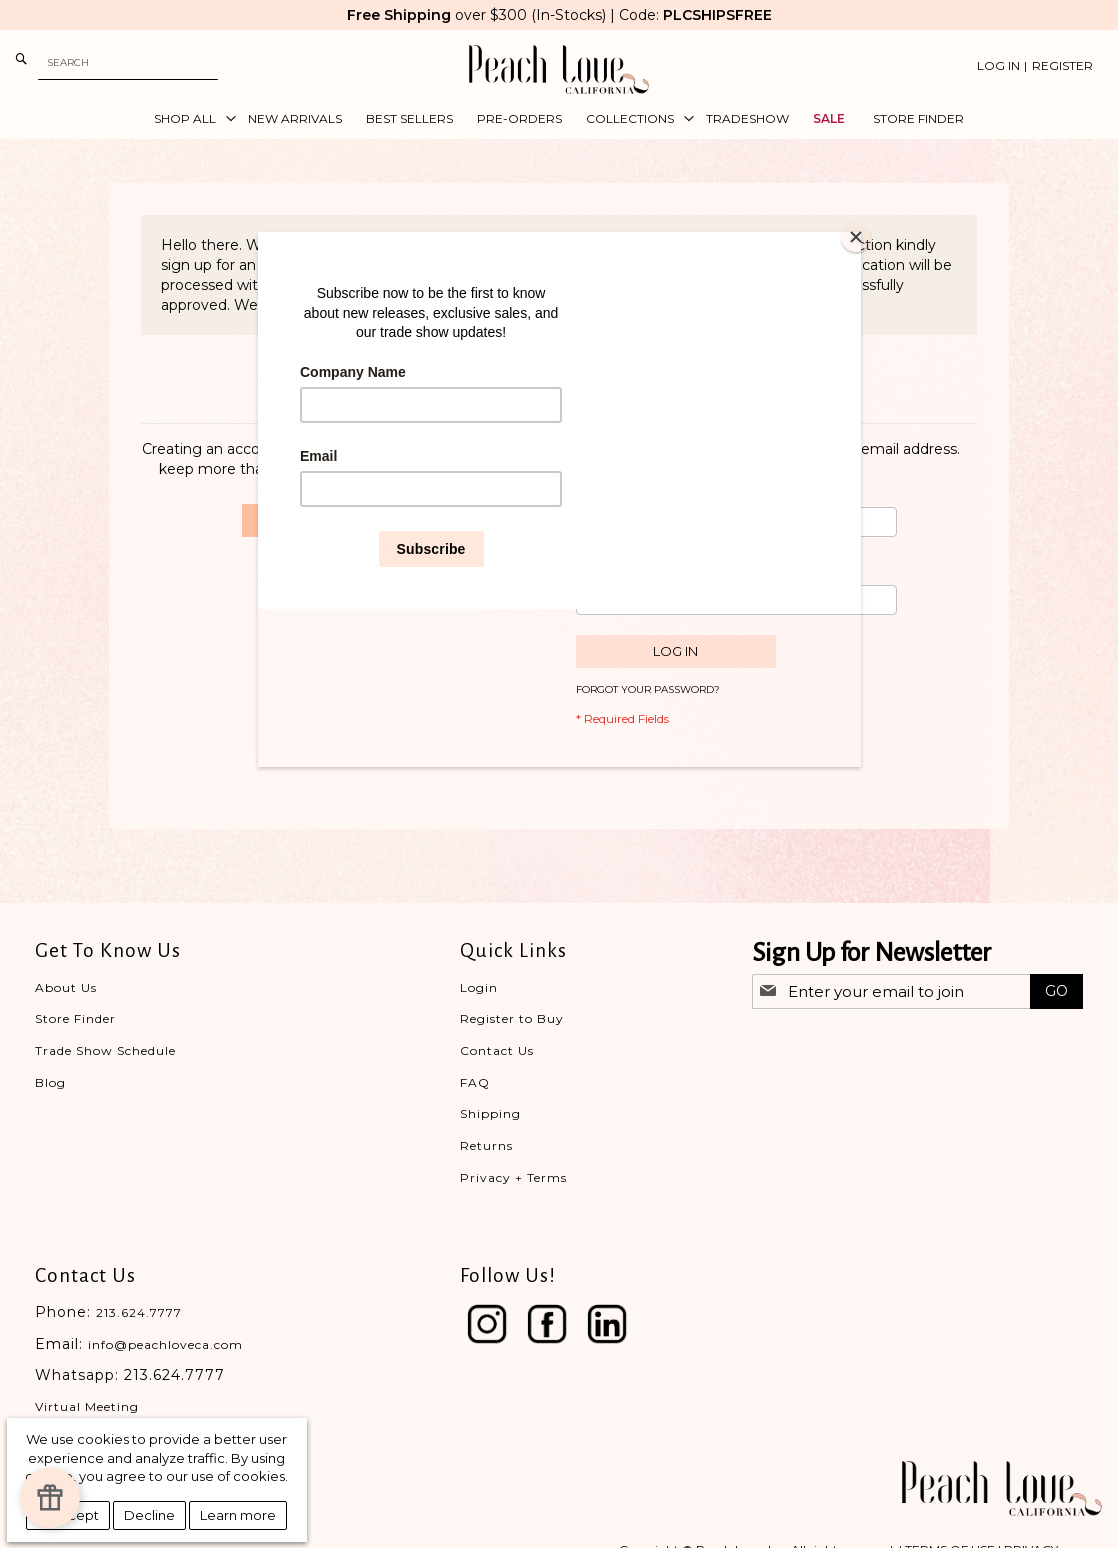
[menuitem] (189, 119)
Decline (149, 1515)
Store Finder (75, 1018)
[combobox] (128, 62)
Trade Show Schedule (105, 1050)
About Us (66, 987)
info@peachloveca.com (165, 1344)
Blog (50, 1082)
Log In (998, 65)
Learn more (238, 1515)
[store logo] (559, 69)
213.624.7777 (139, 1312)
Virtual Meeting (87, 1406)
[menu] (559, 119)
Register (1062, 65)
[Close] (856, 237)
